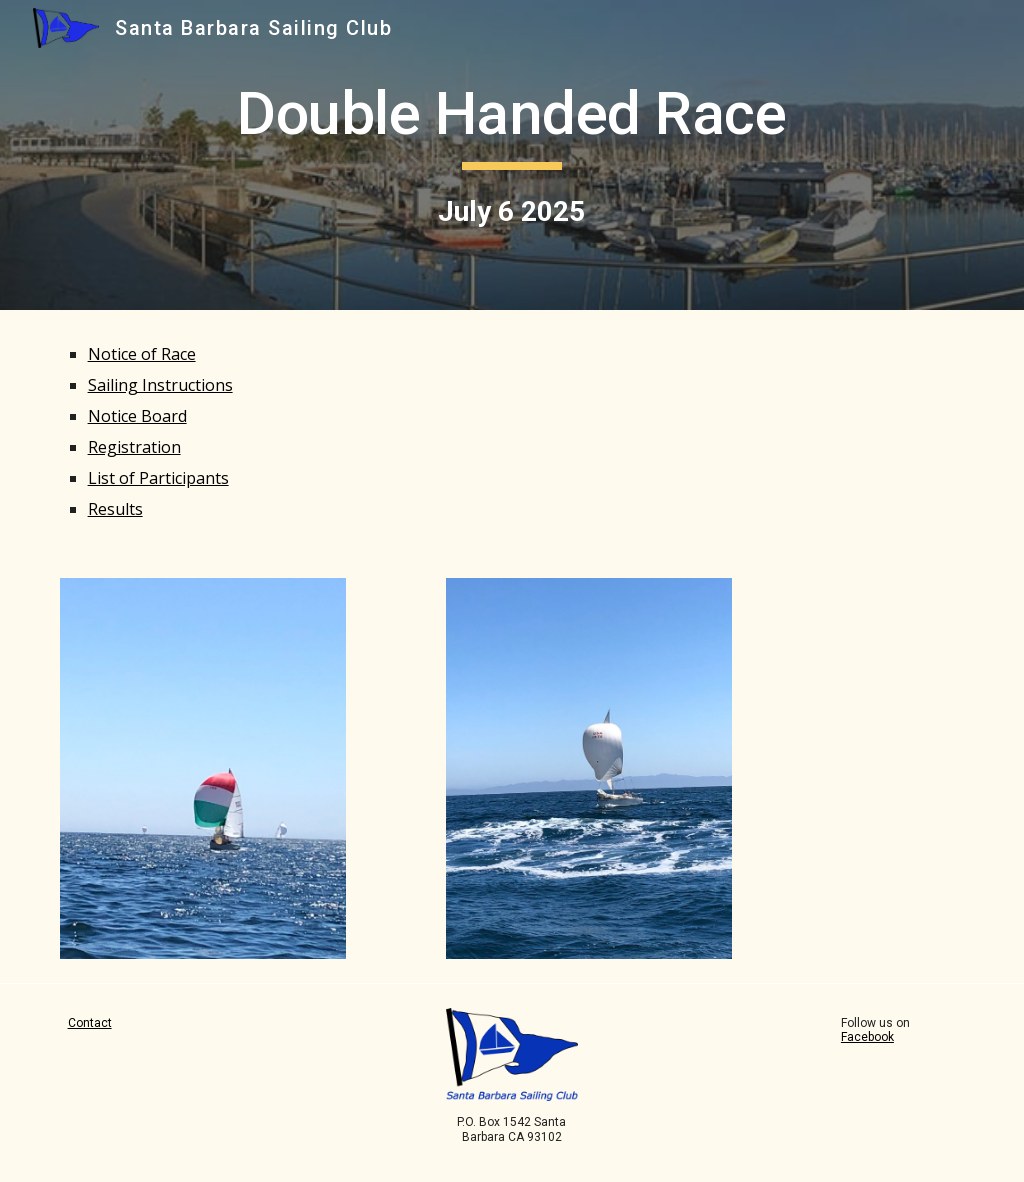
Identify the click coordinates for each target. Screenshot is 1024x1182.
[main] (511, 154)
